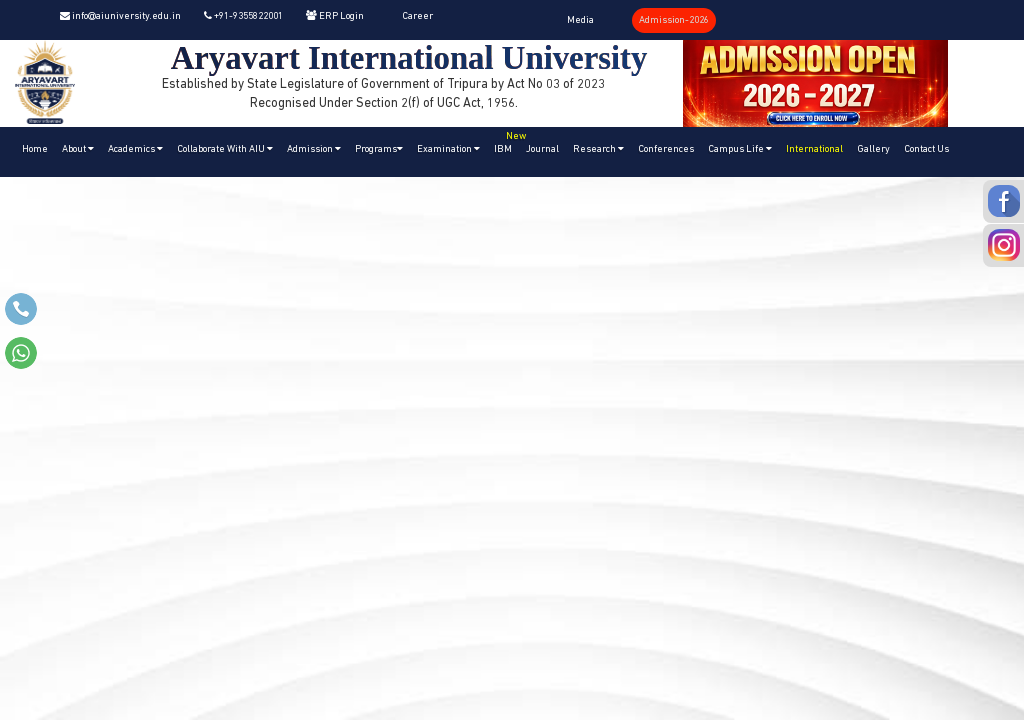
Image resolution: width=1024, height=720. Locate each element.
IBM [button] (506, 141)
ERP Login (335, 16)
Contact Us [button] (926, 149)
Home (35, 149)
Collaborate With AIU (225, 149)
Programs (379, 149)
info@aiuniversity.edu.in (120, 16)
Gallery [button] (873, 149)
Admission (314, 149)
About (78, 149)
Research (598, 149)
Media (580, 20)
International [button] (814, 149)
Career (417, 16)
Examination (448, 149)
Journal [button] (542, 149)
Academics (135, 149)
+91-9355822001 (243, 16)
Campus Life (740, 149)
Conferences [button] (666, 149)
